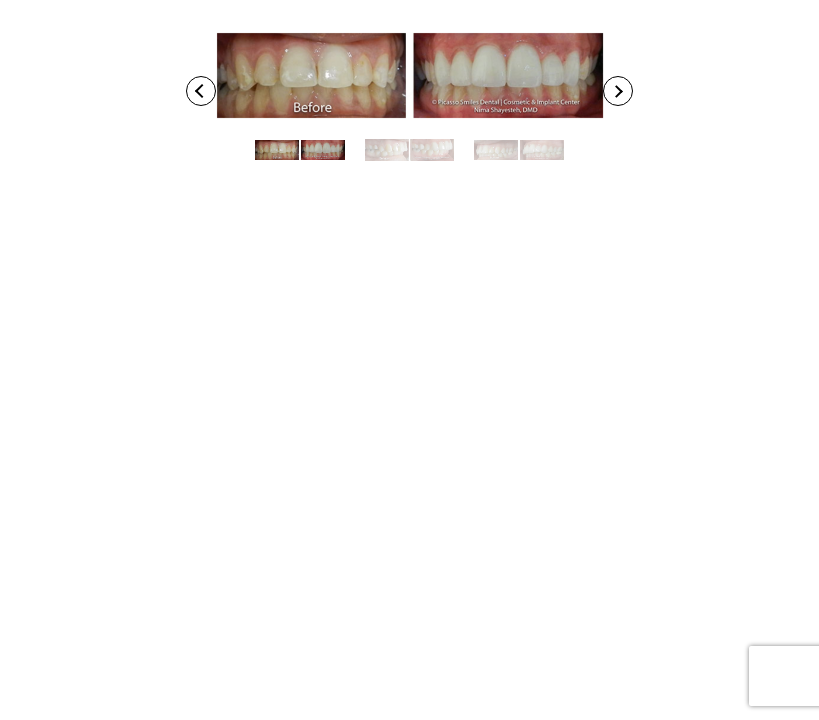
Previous (204, 91)
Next (621, 91)
